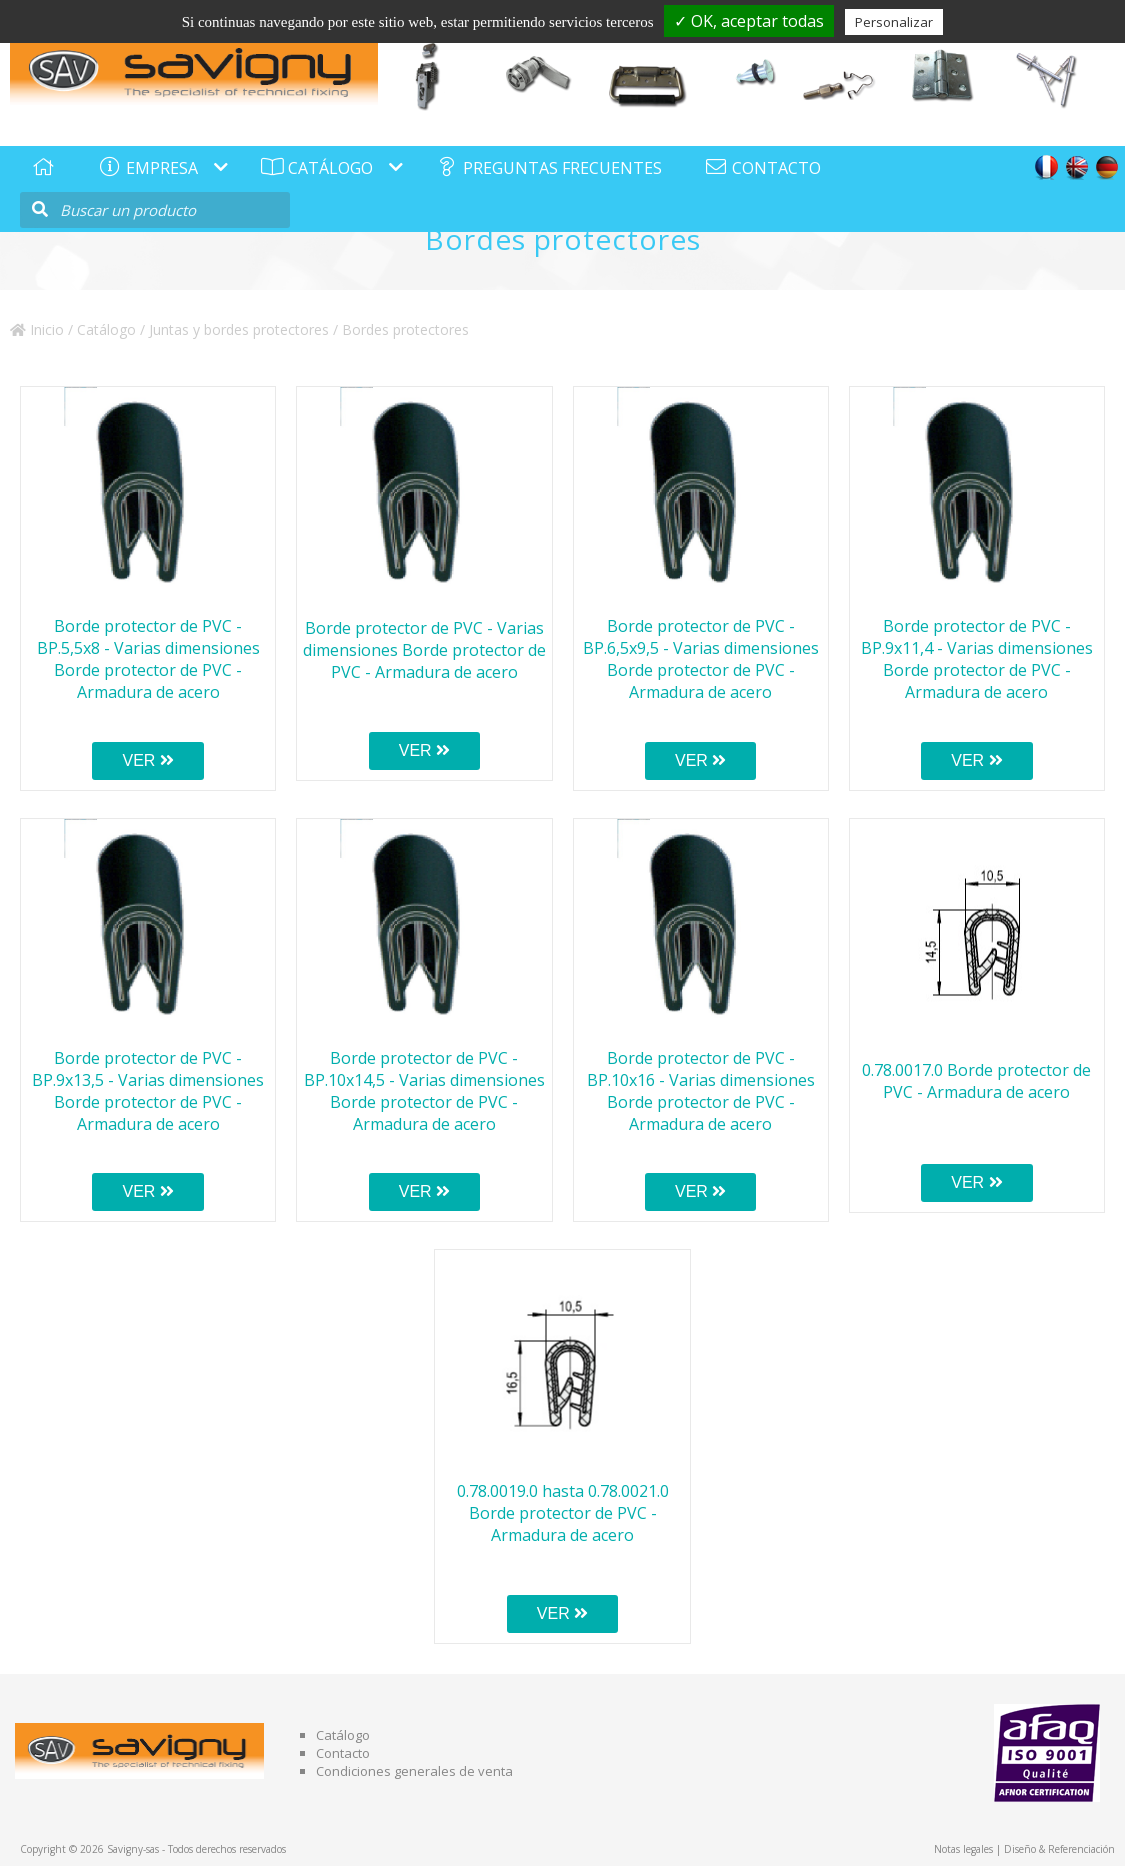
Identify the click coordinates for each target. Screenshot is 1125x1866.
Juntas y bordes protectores (239, 329)
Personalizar (894, 22)
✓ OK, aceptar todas (749, 21)
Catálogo (106, 329)
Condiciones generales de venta (414, 1771)
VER (147, 760)
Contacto (343, 1753)
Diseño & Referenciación (1059, 1849)
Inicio (37, 329)
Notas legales (963, 1849)
